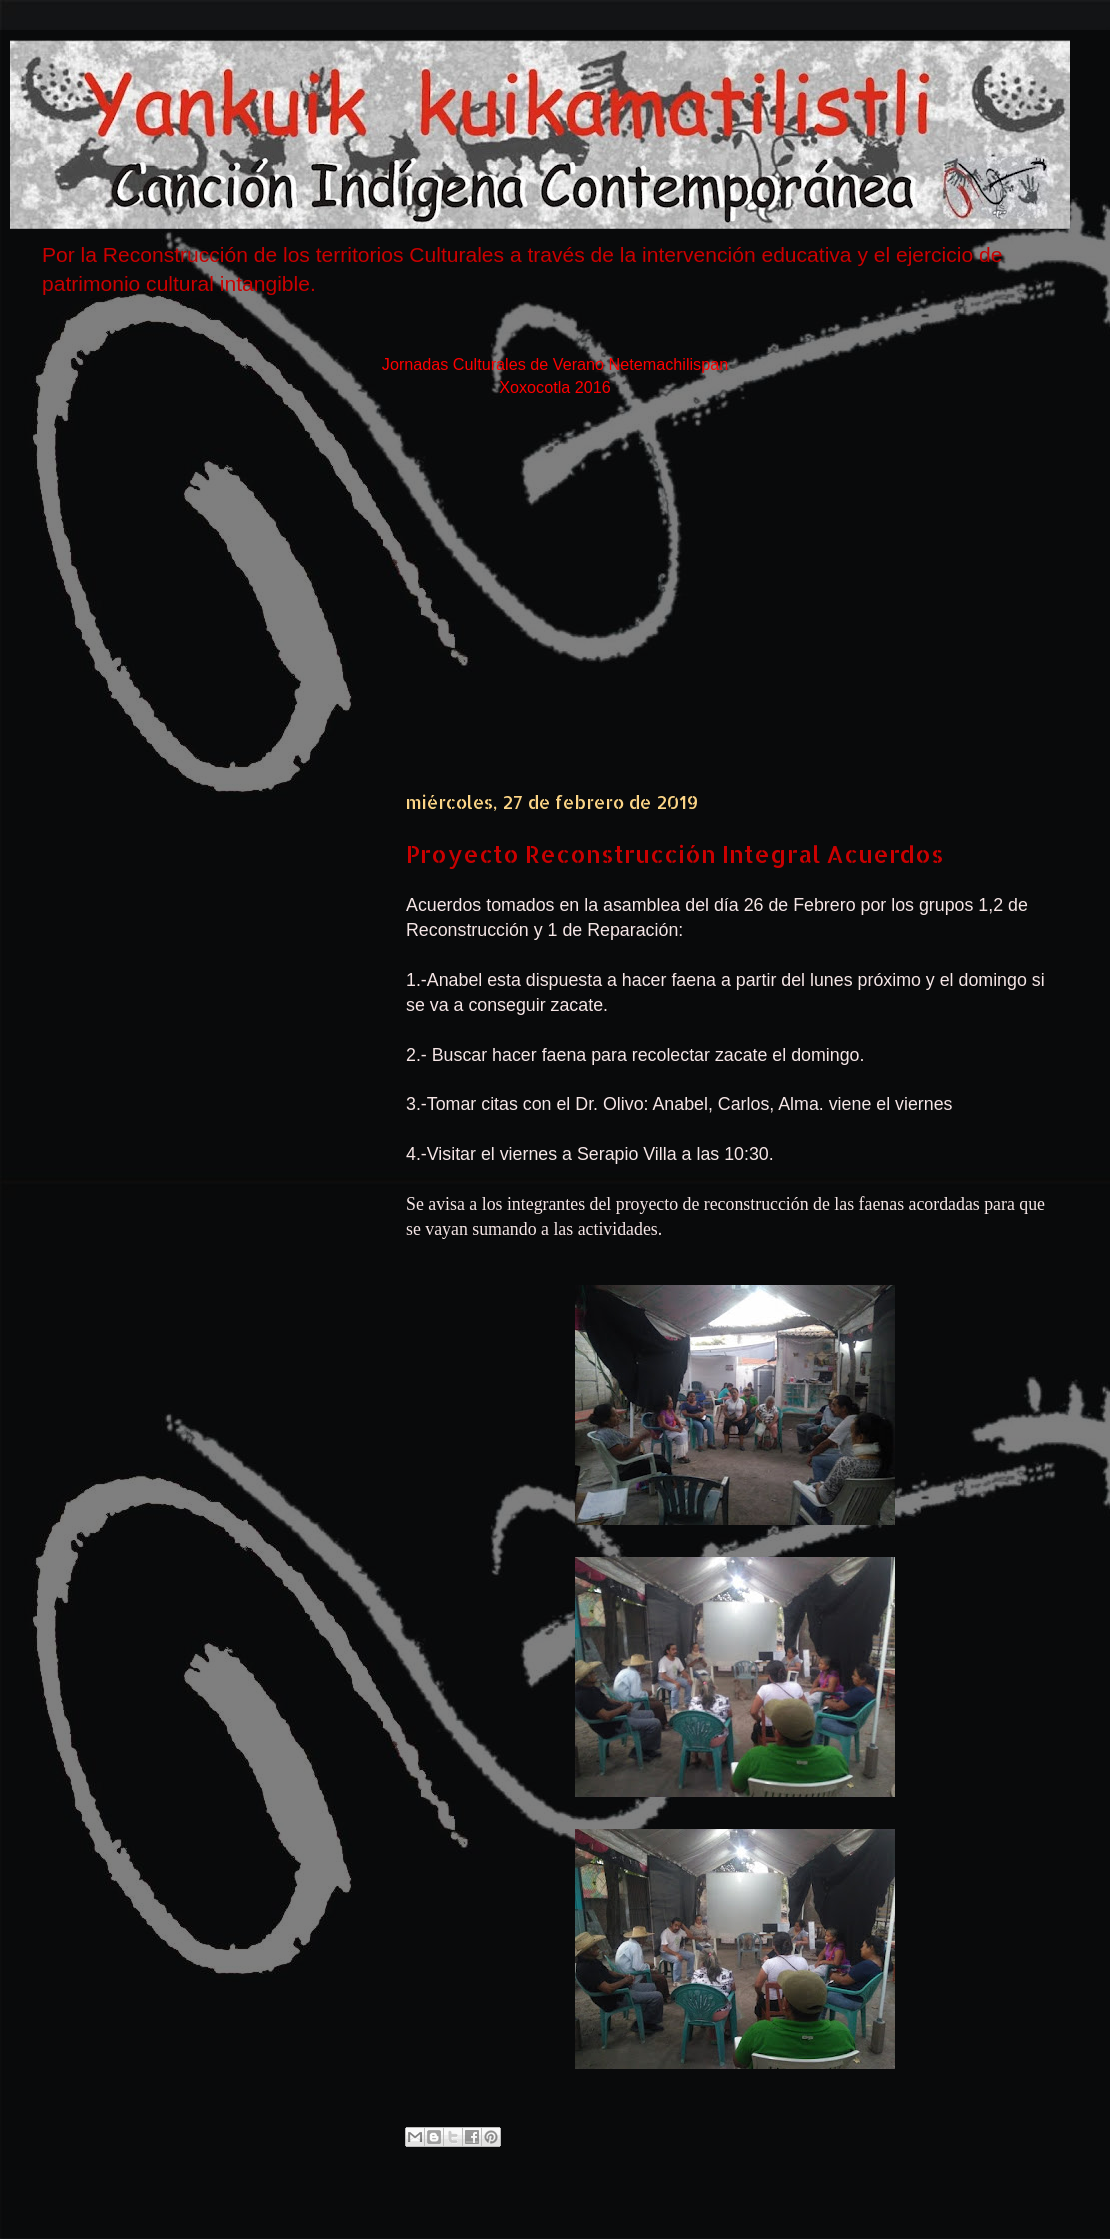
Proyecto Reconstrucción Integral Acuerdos (675, 853)
